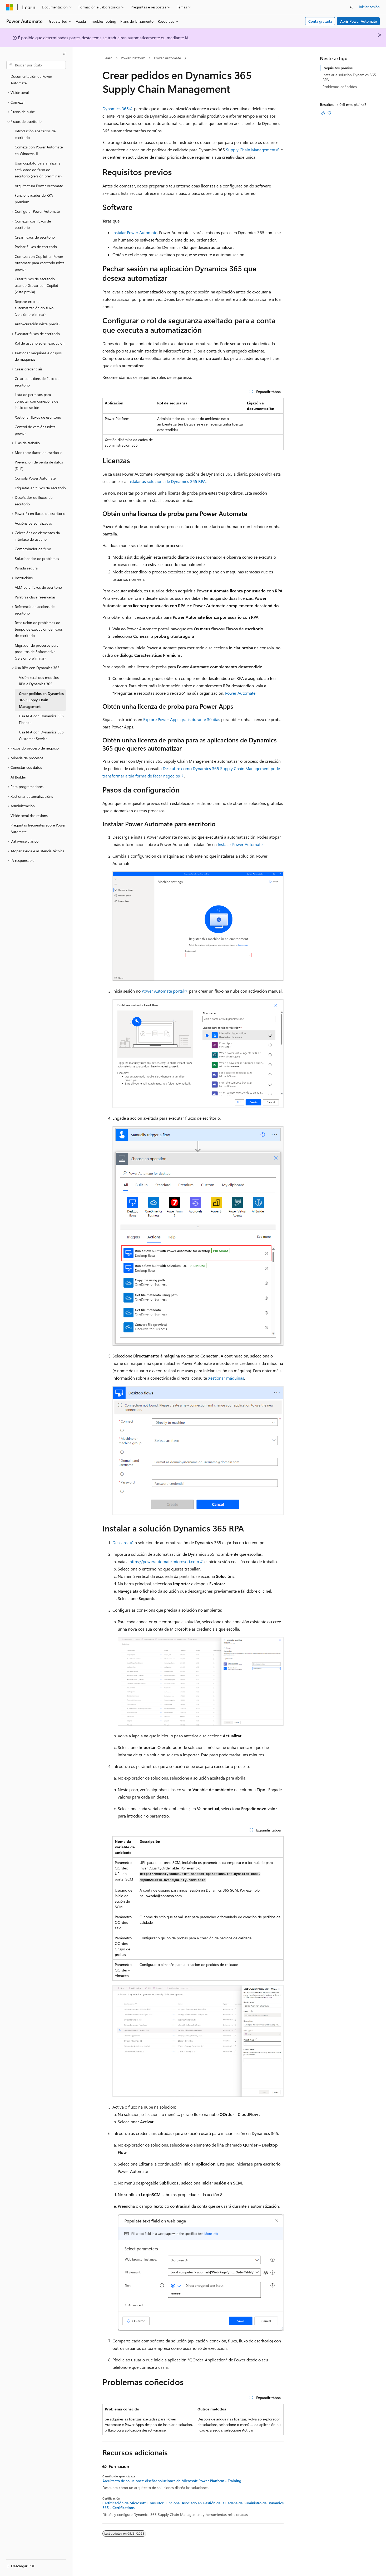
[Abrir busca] (351, 7)
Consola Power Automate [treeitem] (35, 478)
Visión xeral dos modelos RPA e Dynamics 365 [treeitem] (39, 681)
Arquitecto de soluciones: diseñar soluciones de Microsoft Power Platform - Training (171, 2480)
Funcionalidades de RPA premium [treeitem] (34, 198)
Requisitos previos (338, 67)
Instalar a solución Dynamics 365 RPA (349, 77)
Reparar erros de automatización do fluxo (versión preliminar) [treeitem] (34, 308)
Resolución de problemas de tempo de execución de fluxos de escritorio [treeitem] (39, 629)
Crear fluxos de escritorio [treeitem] (35, 237)
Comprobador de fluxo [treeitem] (33, 548)
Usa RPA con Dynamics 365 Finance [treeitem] (41, 719)
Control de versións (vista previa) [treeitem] (35, 430)
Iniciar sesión (369, 6)
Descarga (121, 1542)
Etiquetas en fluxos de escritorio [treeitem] (40, 487)
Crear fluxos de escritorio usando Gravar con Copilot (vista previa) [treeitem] (36, 285)
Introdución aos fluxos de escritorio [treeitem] (35, 134)
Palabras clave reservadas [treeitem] (35, 597)
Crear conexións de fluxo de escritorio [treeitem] (37, 382)
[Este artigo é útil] (323, 113)
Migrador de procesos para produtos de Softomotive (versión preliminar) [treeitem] (36, 652)
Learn (107, 57)
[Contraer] (64, 54)
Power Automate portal (163, 991)
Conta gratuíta (320, 21)
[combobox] (36, 65)
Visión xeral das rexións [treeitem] (29, 815)
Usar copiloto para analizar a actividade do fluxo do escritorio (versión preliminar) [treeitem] (38, 169)
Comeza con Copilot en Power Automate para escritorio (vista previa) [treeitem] (40, 263)
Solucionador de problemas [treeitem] (37, 558)
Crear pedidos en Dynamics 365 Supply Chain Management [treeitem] (41, 700)
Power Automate (167, 57)
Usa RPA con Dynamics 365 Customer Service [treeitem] (41, 735)
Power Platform (133, 57)
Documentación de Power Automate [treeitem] (31, 79)
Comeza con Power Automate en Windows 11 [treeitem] (39, 150)
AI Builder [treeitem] (18, 777)
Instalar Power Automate (134, 232)
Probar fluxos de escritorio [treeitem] (36, 246)
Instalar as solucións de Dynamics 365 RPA (166, 481)
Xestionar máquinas (226, 1378)
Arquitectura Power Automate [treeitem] (39, 185)
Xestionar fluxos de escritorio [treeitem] (38, 417)
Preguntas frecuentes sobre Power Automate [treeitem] (38, 828)
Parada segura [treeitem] (26, 568)
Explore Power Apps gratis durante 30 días (181, 719)
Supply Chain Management (250, 149)
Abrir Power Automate (358, 21)
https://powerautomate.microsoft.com (164, 1561)
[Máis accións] (279, 58)
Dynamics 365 (115, 108)
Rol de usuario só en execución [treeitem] (40, 343)
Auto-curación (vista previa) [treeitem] (37, 323)
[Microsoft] (9, 7)
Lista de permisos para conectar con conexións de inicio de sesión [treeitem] (36, 401)
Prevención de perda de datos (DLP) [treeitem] (39, 465)
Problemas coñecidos (340, 86)
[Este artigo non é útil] (329, 113)
